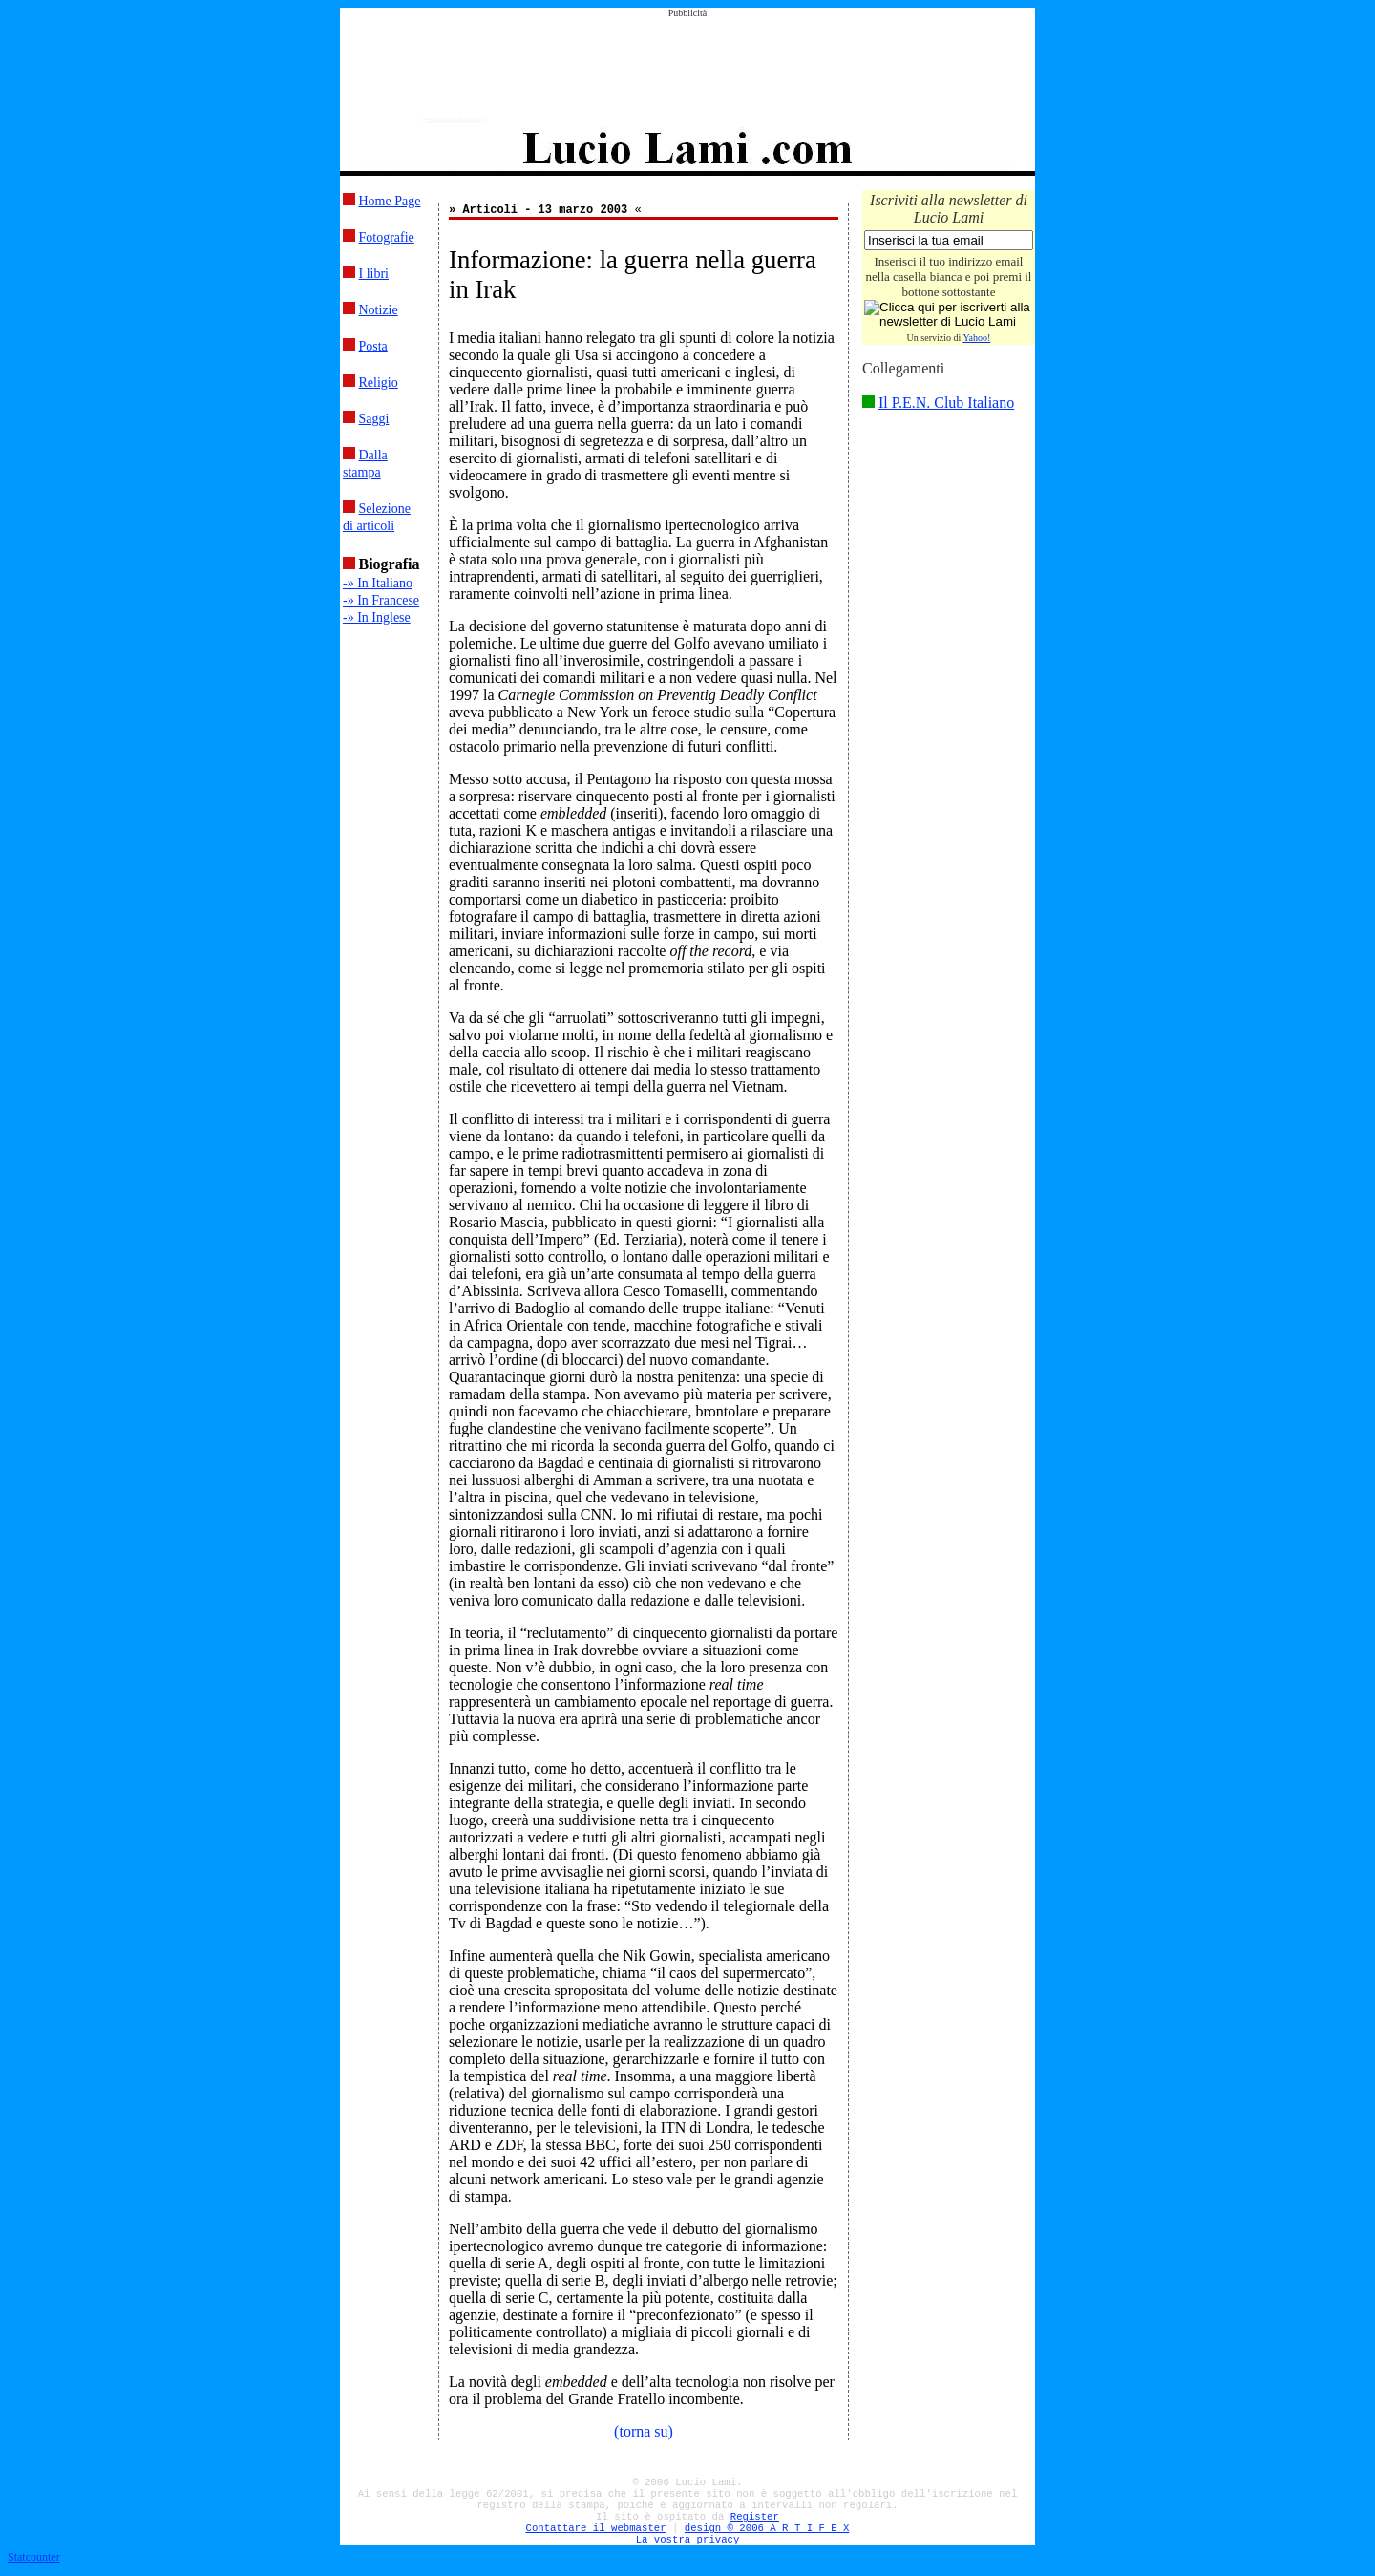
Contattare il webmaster (596, 2528)
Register (754, 2517)
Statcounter (34, 2557)
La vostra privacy (688, 2539)
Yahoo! (976, 337)
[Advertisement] (687, 61)
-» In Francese (381, 600)
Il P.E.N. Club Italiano (946, 402)
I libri (374, 273)
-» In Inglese (377, 617)
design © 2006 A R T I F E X (767, 2528)
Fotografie (386, 237)
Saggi (374, 419)
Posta (373, 346)
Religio (378, 382)
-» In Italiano (377, 583)
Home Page (390, 201)
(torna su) (643, 2431)
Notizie (378, 310)
